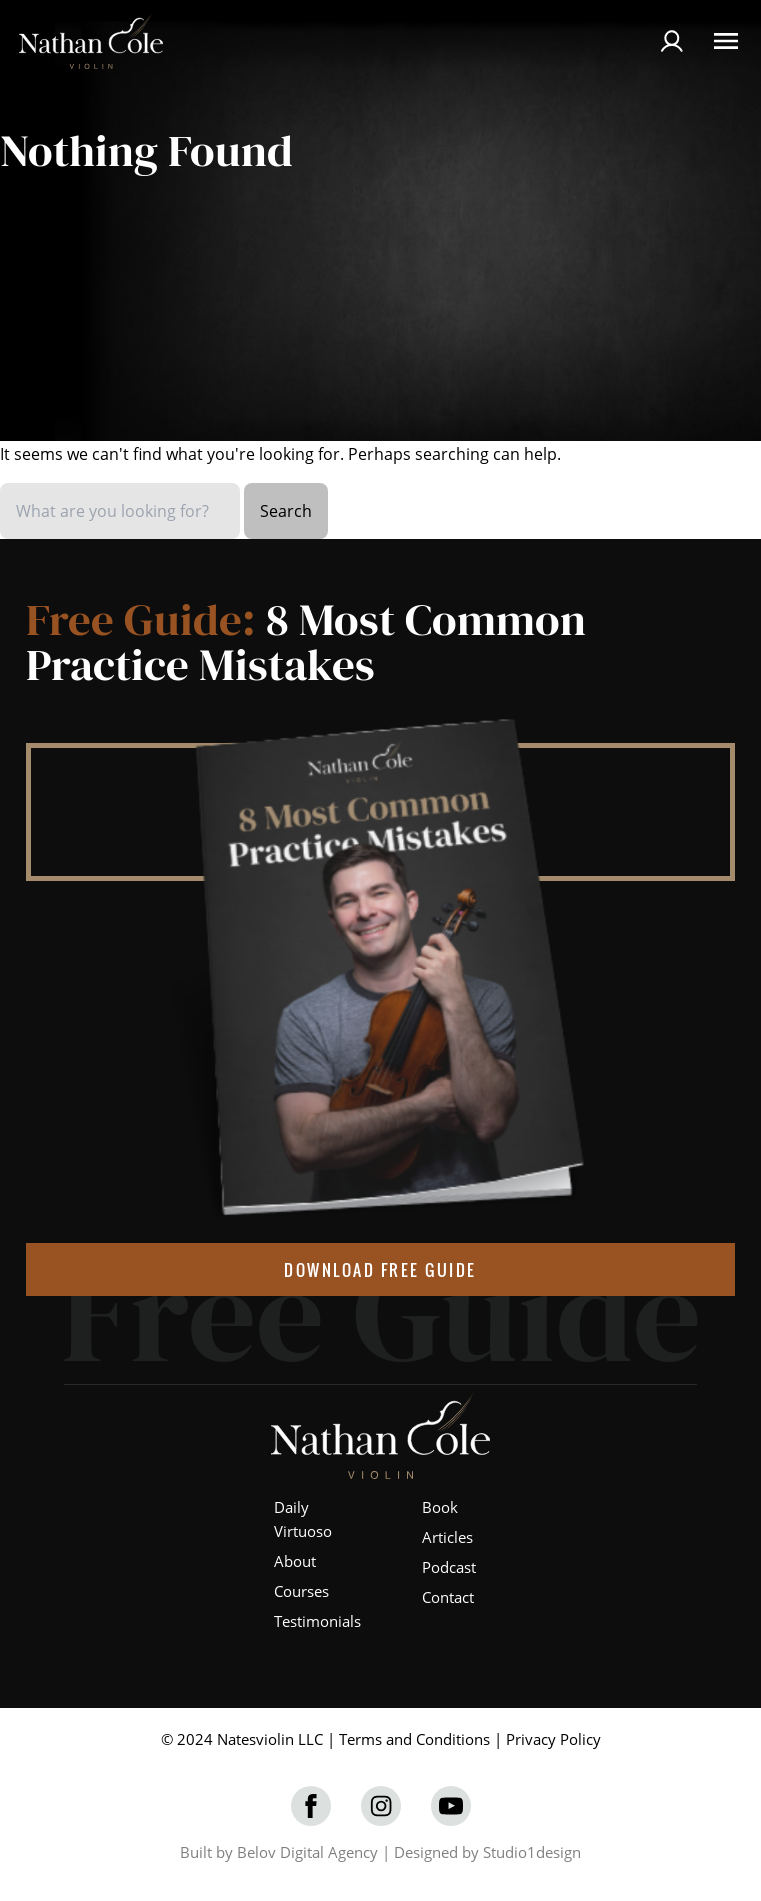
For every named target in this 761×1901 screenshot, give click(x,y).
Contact (448, 1597)
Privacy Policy (553, 1739)
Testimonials (317, 1621)
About (295, 1561)
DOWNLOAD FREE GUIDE (380, 1270)
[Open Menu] (726, 41)
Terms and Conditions (414, 1739)
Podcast (449, 1567)
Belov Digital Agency (307, 1852)
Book (440, 1507)
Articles (447, 1537)
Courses (301, 1591)
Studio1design (532, 1852)
